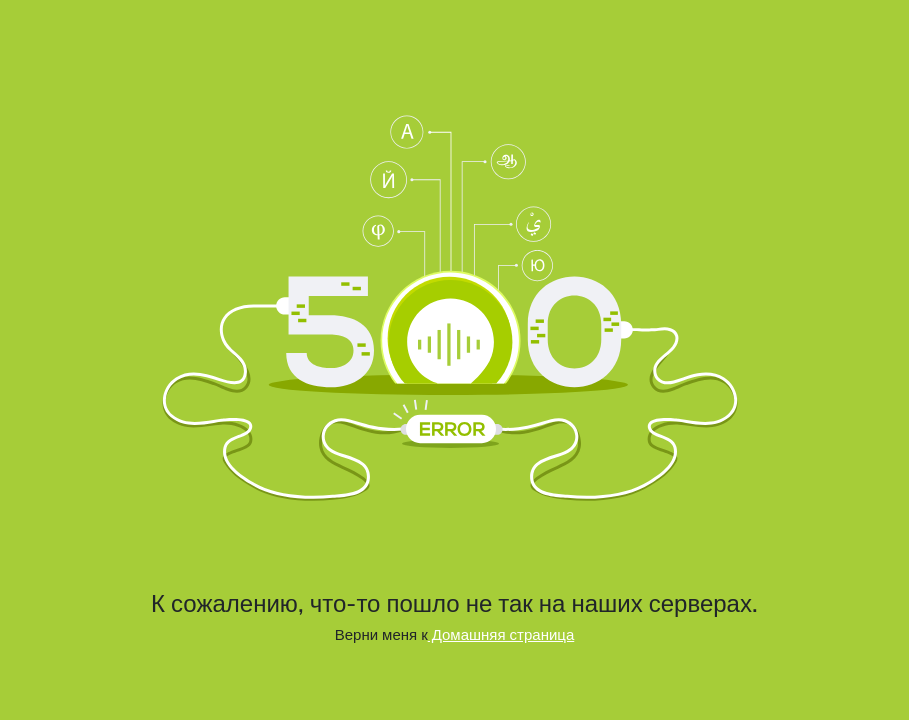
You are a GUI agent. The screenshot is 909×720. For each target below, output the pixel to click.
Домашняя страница (501, 634)
